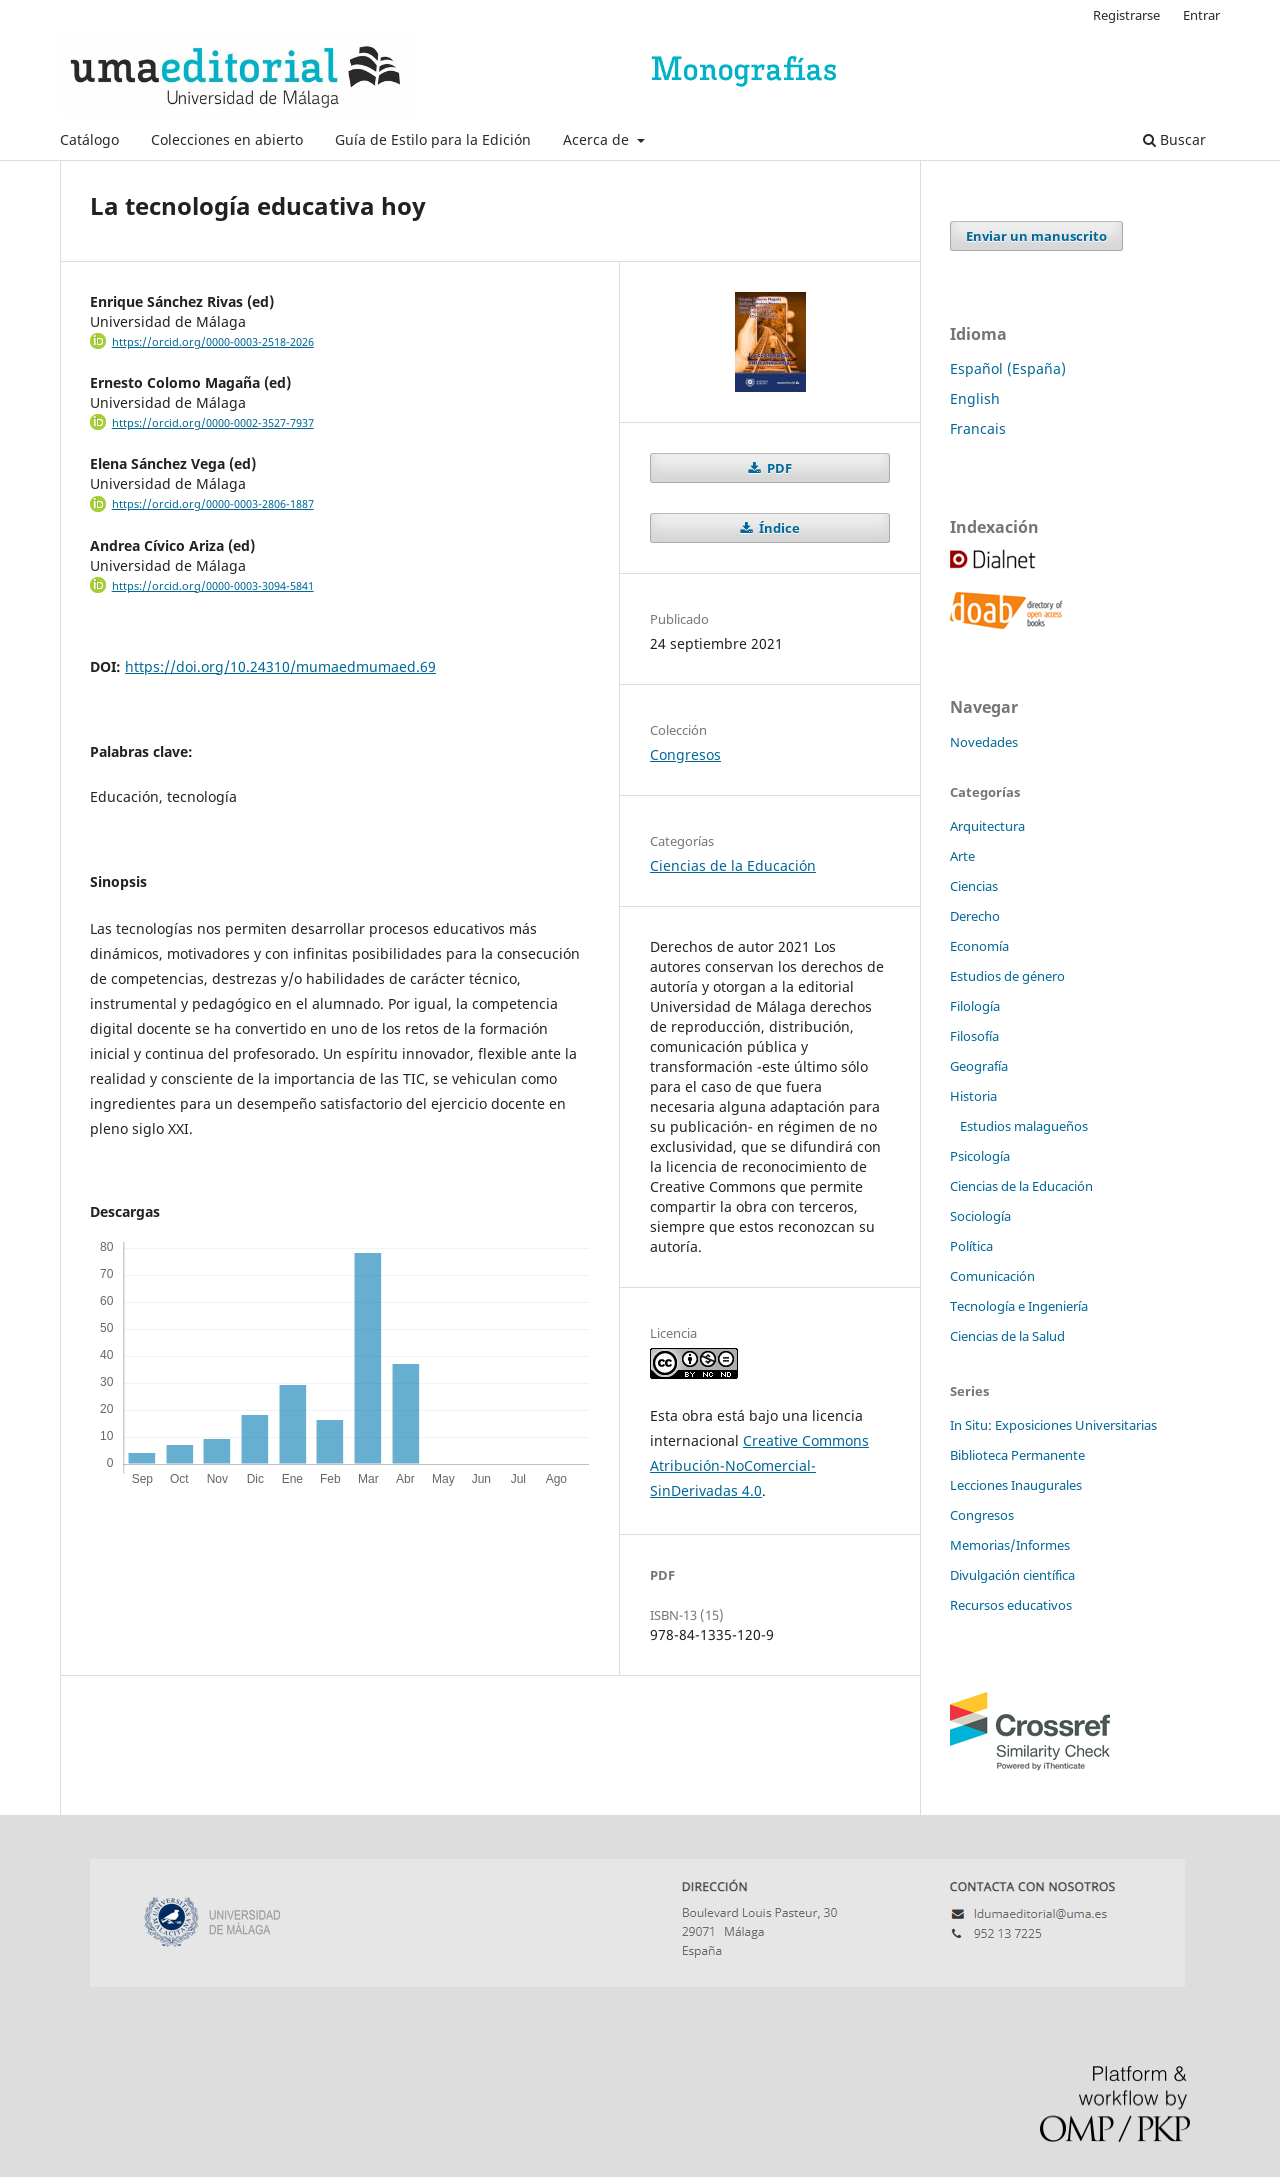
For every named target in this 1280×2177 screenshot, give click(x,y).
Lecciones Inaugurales (1016, 1485)
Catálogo (89, 139)
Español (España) (1008, 368)
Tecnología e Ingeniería (1019, 1306)
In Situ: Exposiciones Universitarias (1053, 1425)
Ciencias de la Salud (1007, 1336)
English (975, 398)
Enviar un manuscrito (1036, 236)
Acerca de (598, 139)
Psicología (980, 1156)
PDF (778, 468)
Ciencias (974, 886)
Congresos (685, 754)
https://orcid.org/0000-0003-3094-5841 (213, 586)
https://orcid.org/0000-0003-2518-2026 (213, 342)
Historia (973, 1096)
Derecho (975, 916)
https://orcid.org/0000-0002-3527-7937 (213, 423)
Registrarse (1126, 15)
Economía (979, 946)
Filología (975, 1006)
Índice (778, 528)
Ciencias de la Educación (733, 865)
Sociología (980, 1216)
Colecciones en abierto (227, 139)
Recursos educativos (1011, 1605)
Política (971, 1246)
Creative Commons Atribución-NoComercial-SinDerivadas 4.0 (759, 1465)
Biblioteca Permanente (1017, 1455)
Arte (962, 856)
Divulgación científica (1012, 1575)
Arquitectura (987, 826)
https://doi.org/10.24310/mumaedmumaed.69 (280, 666)
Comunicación (992, 1276)
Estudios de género (1007, 976)
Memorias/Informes (1010, 1545)
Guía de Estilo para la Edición (433, 139)
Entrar (1201, 15)
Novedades (984, 742)
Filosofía (974, 1036)
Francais (978, 428)
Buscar (1174, 139)
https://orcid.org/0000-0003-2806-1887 (213, 504)
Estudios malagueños (1024, 1126)
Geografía (979, 1066)
